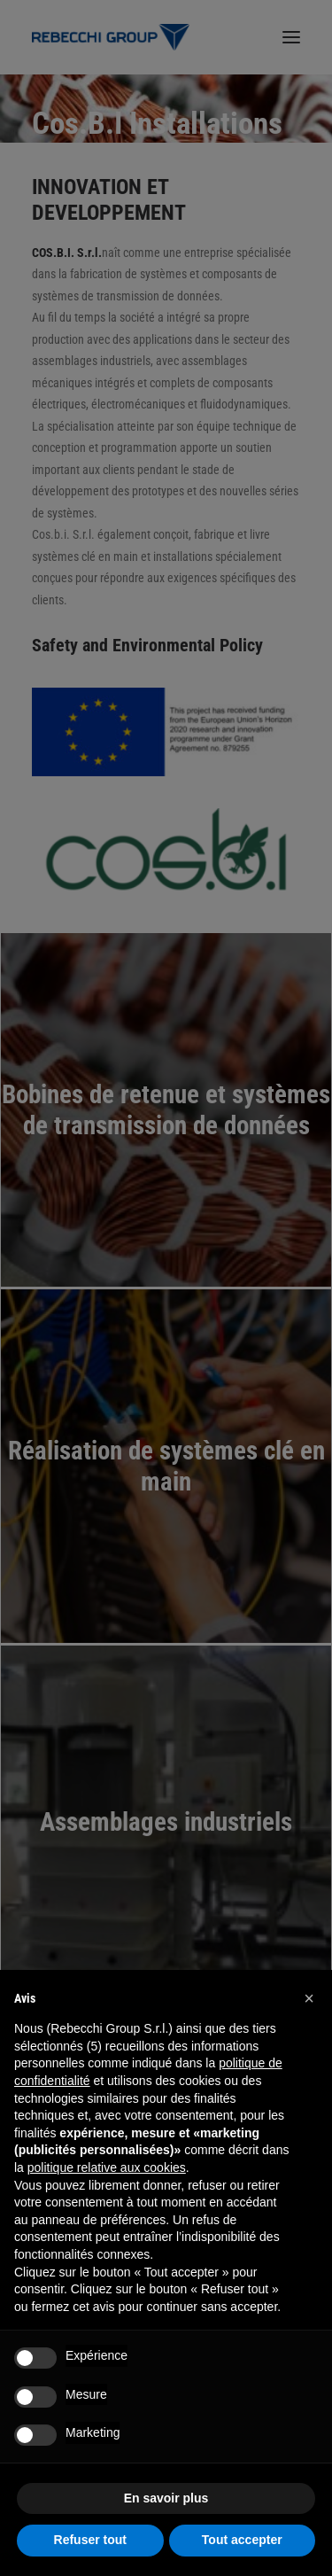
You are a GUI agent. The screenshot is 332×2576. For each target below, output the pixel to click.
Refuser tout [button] (90, 2540)
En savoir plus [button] (166, 2498)
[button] (309, 1998)
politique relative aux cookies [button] (106, 2167)
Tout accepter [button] (242, 2540)
